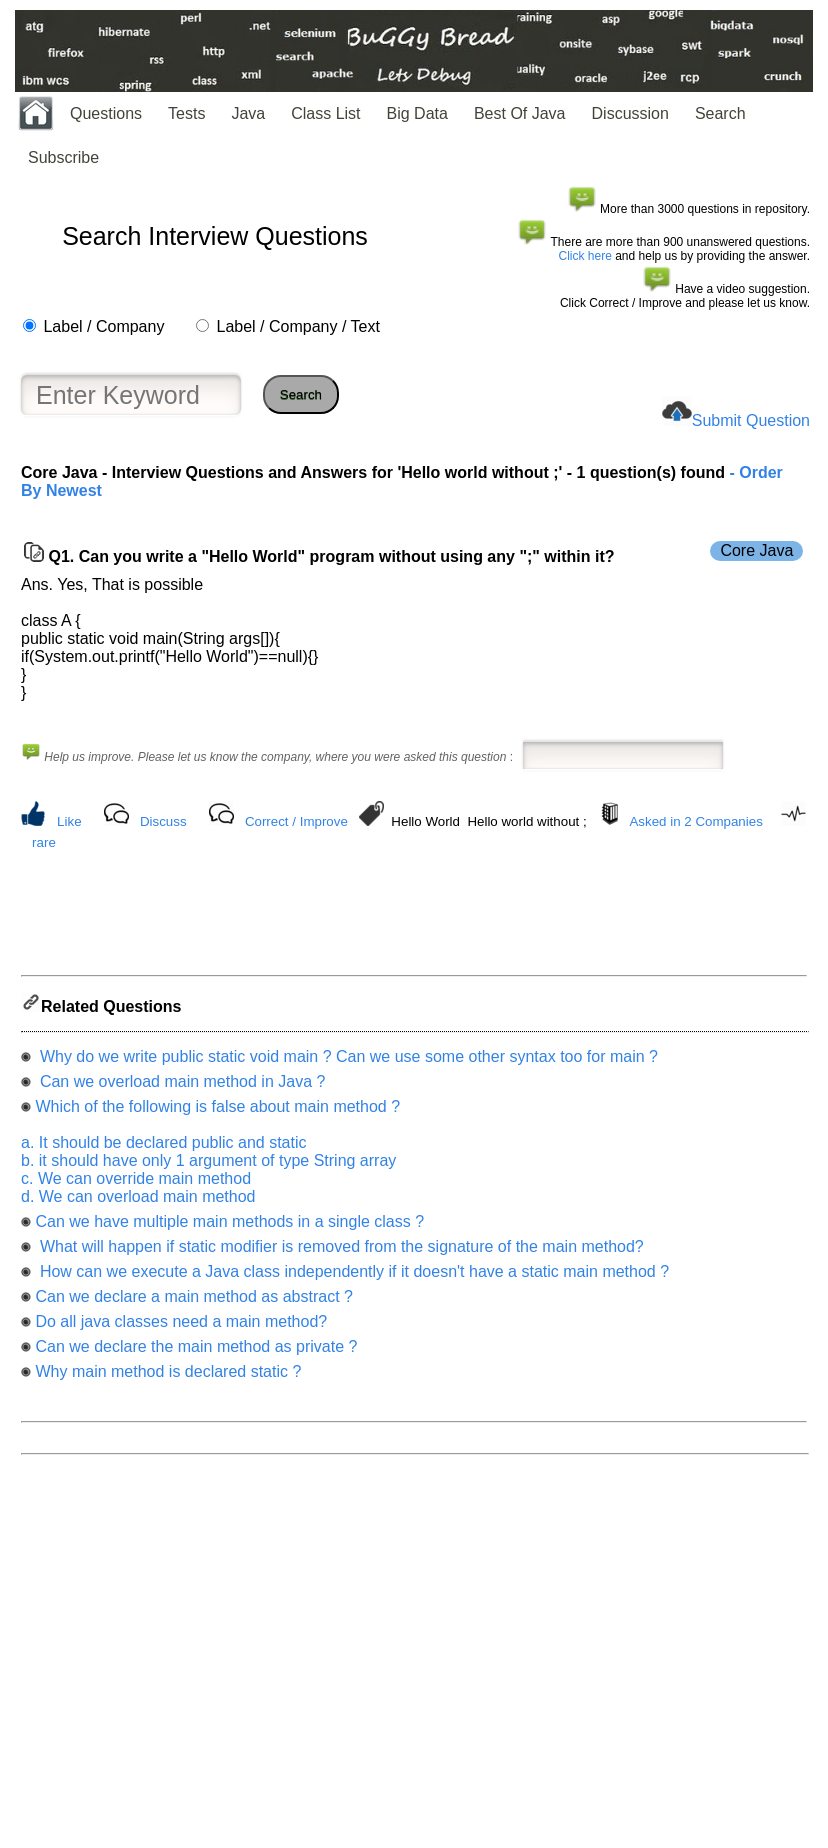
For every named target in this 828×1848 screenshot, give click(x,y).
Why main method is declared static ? (168, 1377)
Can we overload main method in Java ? (180, 1087)
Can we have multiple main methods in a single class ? (229, 1227)
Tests (186, 113)
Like (69, 821)
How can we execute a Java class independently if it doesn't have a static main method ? (352, 1277)
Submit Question (751, 420)
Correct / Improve (296, 821)
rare (44, 842)
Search (720, 113)
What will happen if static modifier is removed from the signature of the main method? (339, 1252)
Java (248, 113)
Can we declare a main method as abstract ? (194, 1302)
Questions (106, 113)
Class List (325, 113)
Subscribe (63, 157)
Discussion (630, 113)
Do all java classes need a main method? (181, 1327)
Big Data (417, 113)
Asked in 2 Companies (695, 821)
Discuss (163, 821)
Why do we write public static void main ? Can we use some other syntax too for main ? (346, 1062)
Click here (585, 256)
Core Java (756, 550)
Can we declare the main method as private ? (196, 1352)
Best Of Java (520, 113)
